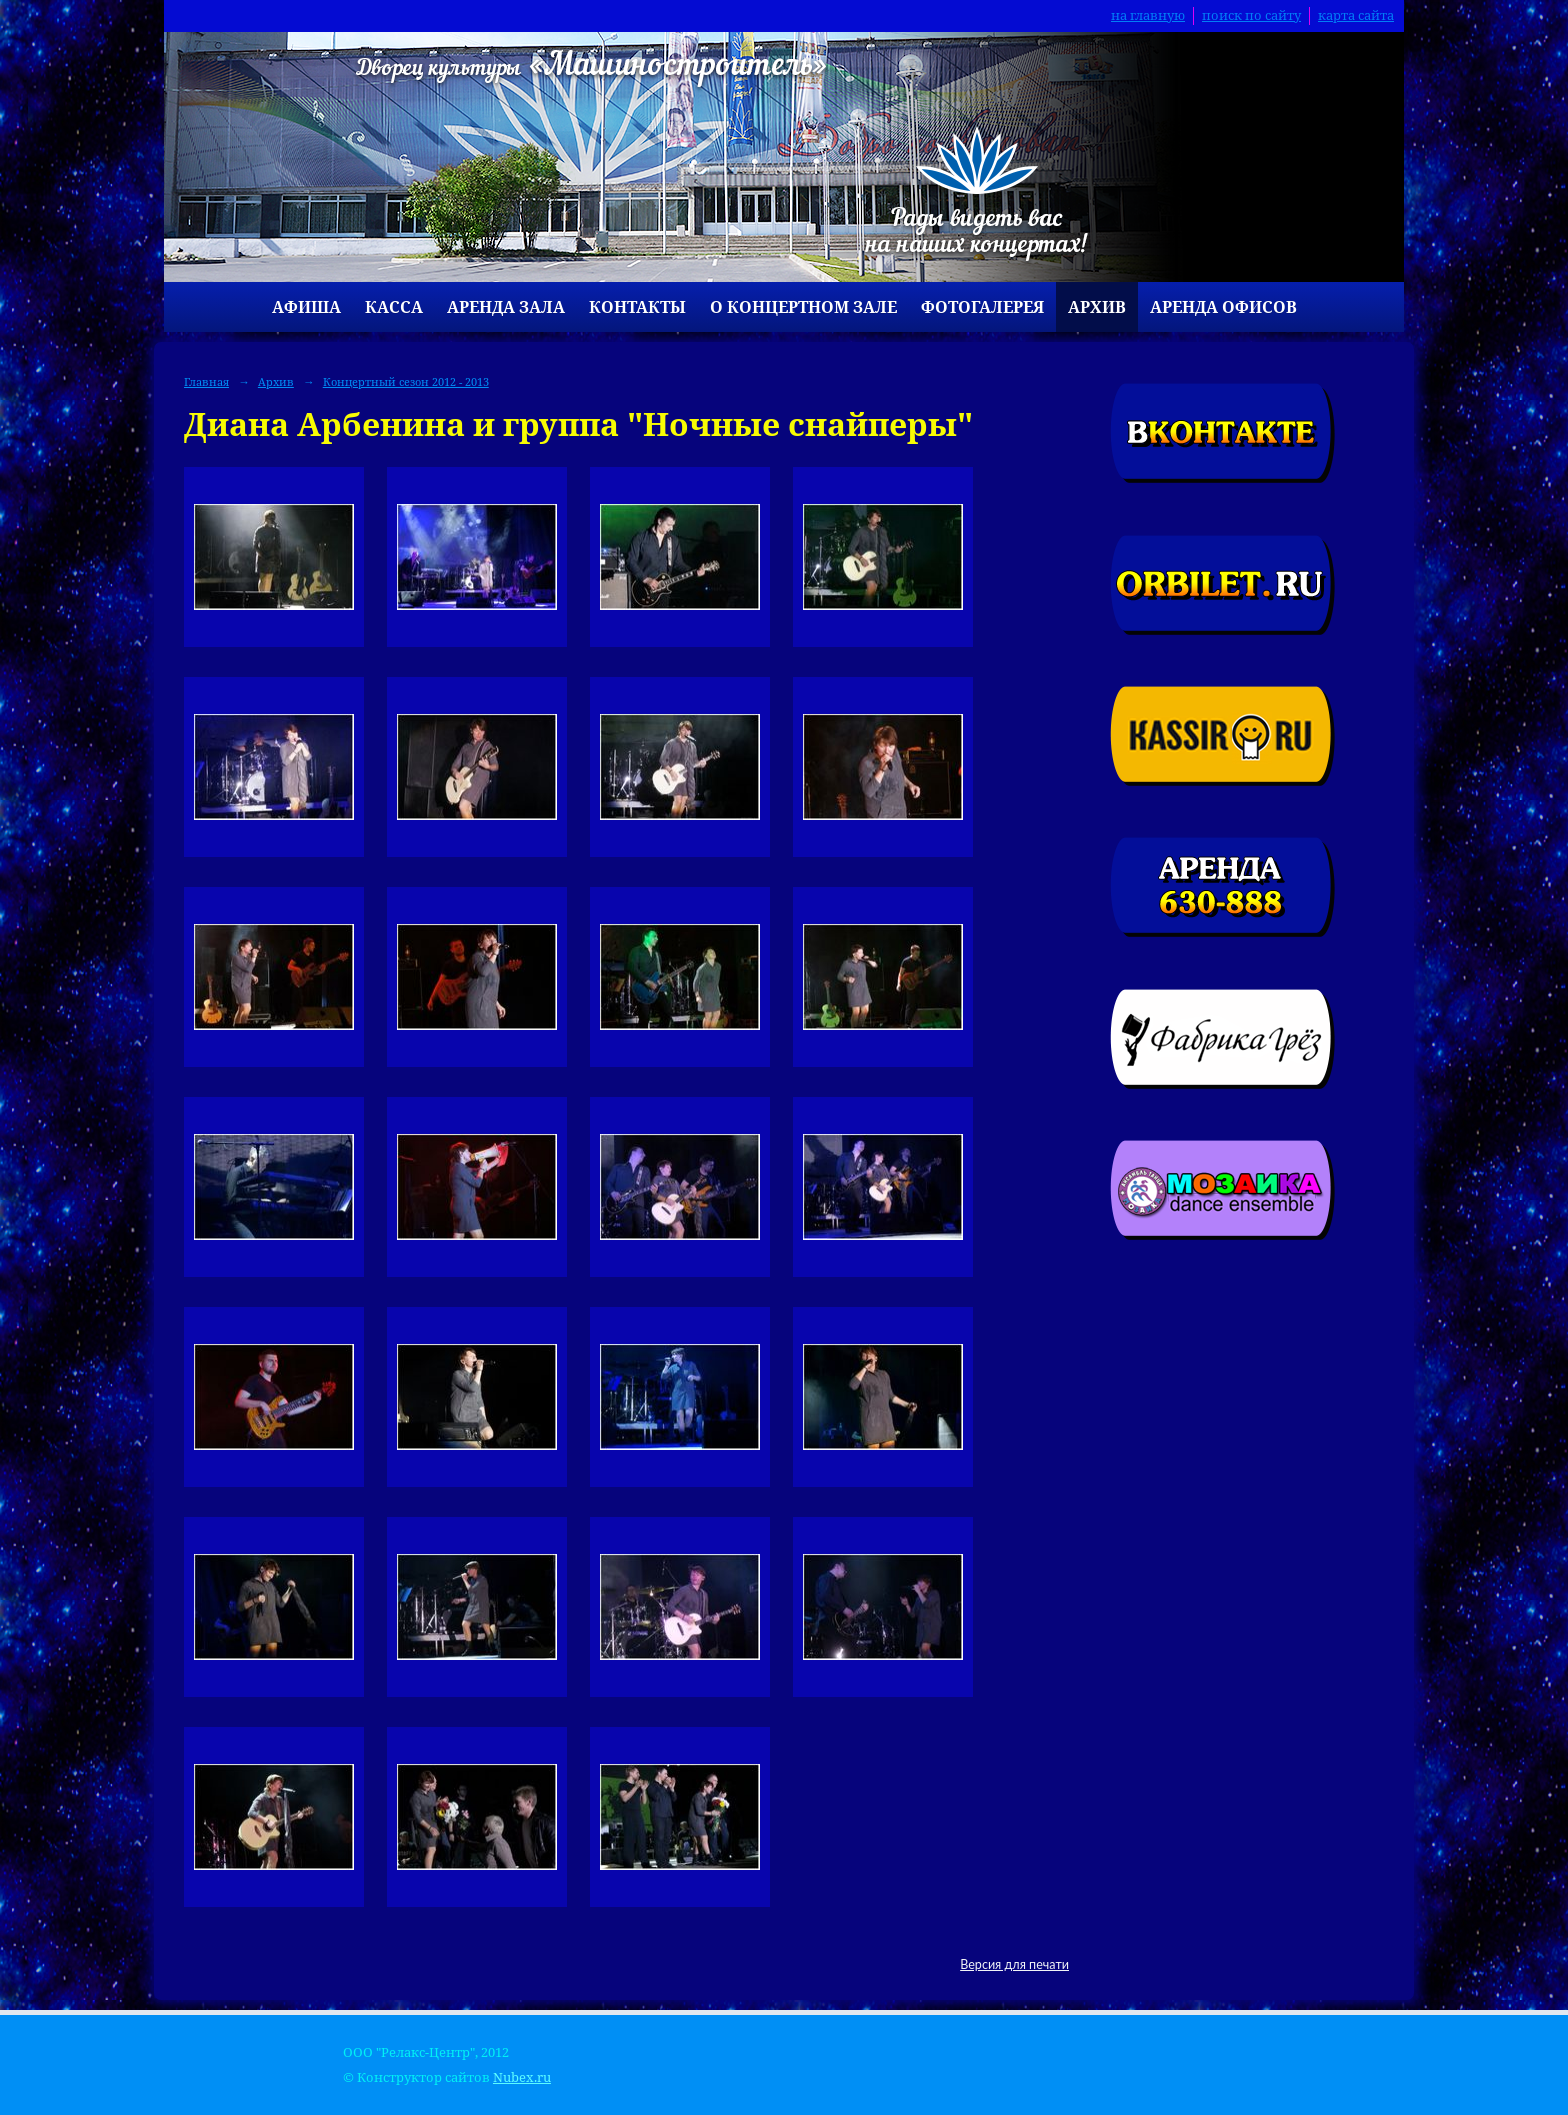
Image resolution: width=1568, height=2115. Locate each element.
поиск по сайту (1251, 15)
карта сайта (1356, 15)
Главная (206, 381)
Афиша (306, 307)
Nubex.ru (522, 2077)
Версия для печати (1014, 1964)
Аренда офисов (1223, 307)
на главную (1148, 15)
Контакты (637, 307)
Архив (1097, 307)
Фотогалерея (982, 307)
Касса (394, 307)
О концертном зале (803, 307)
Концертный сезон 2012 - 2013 (406, 381)
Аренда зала (506, 307)
